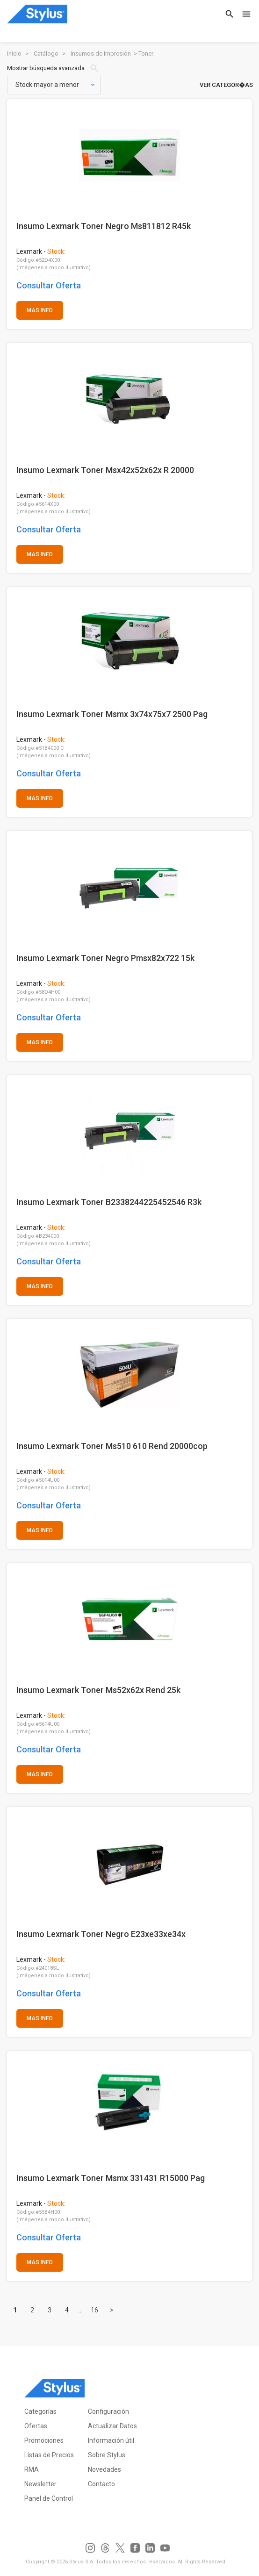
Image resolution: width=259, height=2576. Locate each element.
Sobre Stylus (106, 2455)
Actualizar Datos (112, 2426)
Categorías (40, 2411)
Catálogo (46, 53)
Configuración (108, 2411)
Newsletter (40, 2484)
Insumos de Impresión (101, 53)
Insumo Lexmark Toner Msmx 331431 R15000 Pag (110, 2178)
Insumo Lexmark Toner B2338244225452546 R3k (108, 1202)
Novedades (104, 2469)
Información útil (111, 2440)
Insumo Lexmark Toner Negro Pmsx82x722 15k (105, 958)
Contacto (101, 2484)
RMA (31, 2469)
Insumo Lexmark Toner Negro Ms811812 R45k (103, 226)
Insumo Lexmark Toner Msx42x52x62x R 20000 (105, 470)
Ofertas (35, 2426)
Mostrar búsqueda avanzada (53, 68)
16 (94, 2310)
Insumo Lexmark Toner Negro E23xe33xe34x (101, 1934)
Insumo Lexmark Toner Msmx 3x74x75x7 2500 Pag (112, 714)
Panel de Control (48, 2498)
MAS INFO (40, 310)
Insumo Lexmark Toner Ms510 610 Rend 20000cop (112, 1446)
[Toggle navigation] (243, 14)
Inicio (14, 53)
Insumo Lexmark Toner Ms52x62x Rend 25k (98, 1690)
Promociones (44, 2440)
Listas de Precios (49, 2455)
